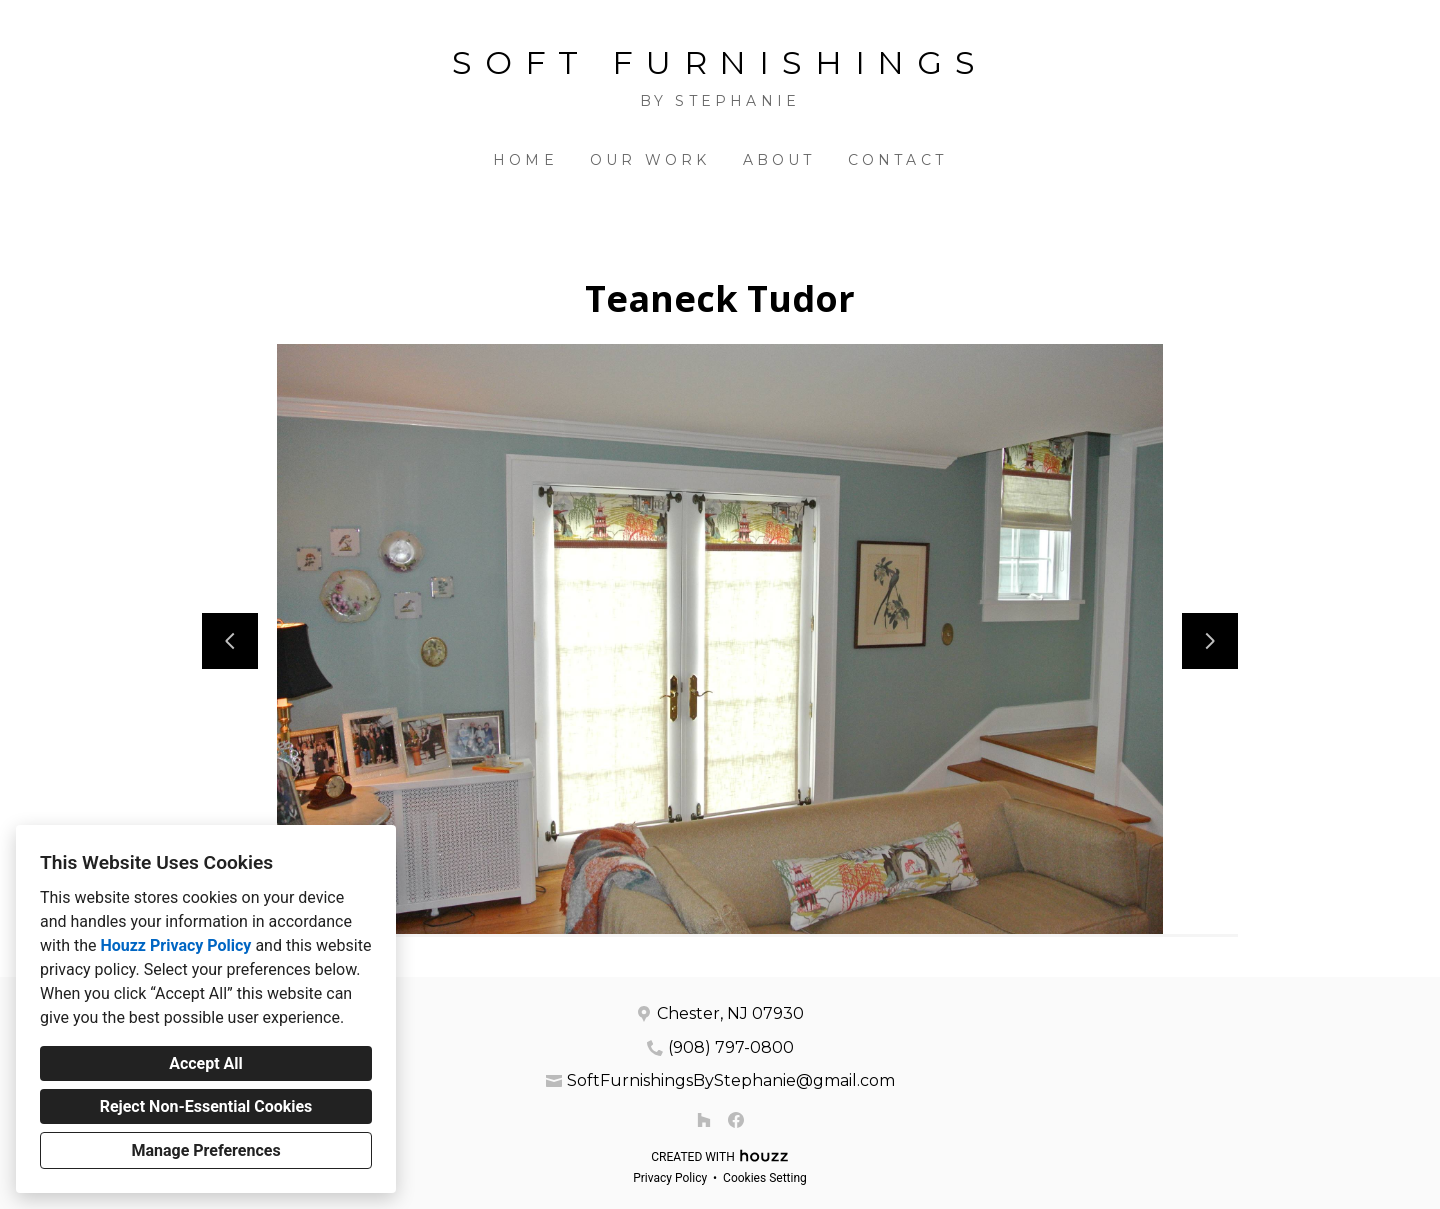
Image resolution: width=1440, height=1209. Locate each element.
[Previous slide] (230, 641)
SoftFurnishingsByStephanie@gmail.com (731, 1080)
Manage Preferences (205, 1150)
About (779, 160)
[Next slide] (1210, 641)
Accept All (206, 1063)
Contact (897, 160)
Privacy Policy (670, 1178)
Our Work (650, 160)
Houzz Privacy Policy (175, 945)
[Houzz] (704, 1120)
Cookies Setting (765, 1178)
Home (525, 160)
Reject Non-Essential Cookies (206, 1106)
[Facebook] (736, 1120)
